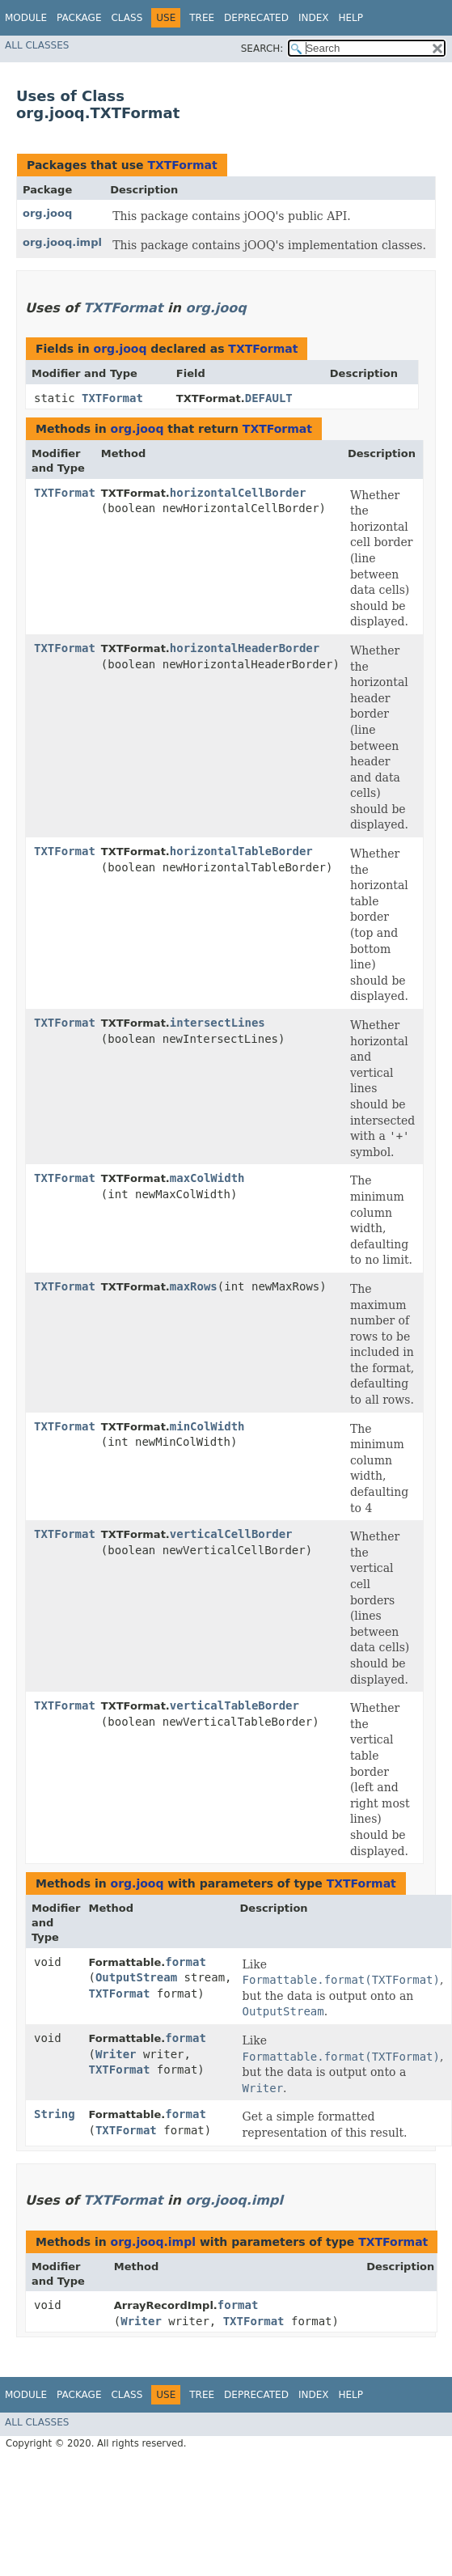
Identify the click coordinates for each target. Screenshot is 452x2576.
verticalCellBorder (231, 1533)
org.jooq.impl (62, 242)
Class (126, 17)
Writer (116, 2054)
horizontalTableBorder (241, 851)
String (54, 2114)
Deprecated (256, 17)
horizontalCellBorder (238, 492)
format (185, 1961)
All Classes (37, 45)
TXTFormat (182, 165)
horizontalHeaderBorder (244, 648)
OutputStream (136, 1977)
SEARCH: (262, 48)
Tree (201, 17)
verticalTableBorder (234, 1705)
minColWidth (207, 1426)
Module (26, 17)
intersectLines (217, 1022)
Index (313, 17)
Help (350, 17)
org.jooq (47, 213)
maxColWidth (207, 1177)
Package (79, 17)
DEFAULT (269, 398)
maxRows (194, 1286)
